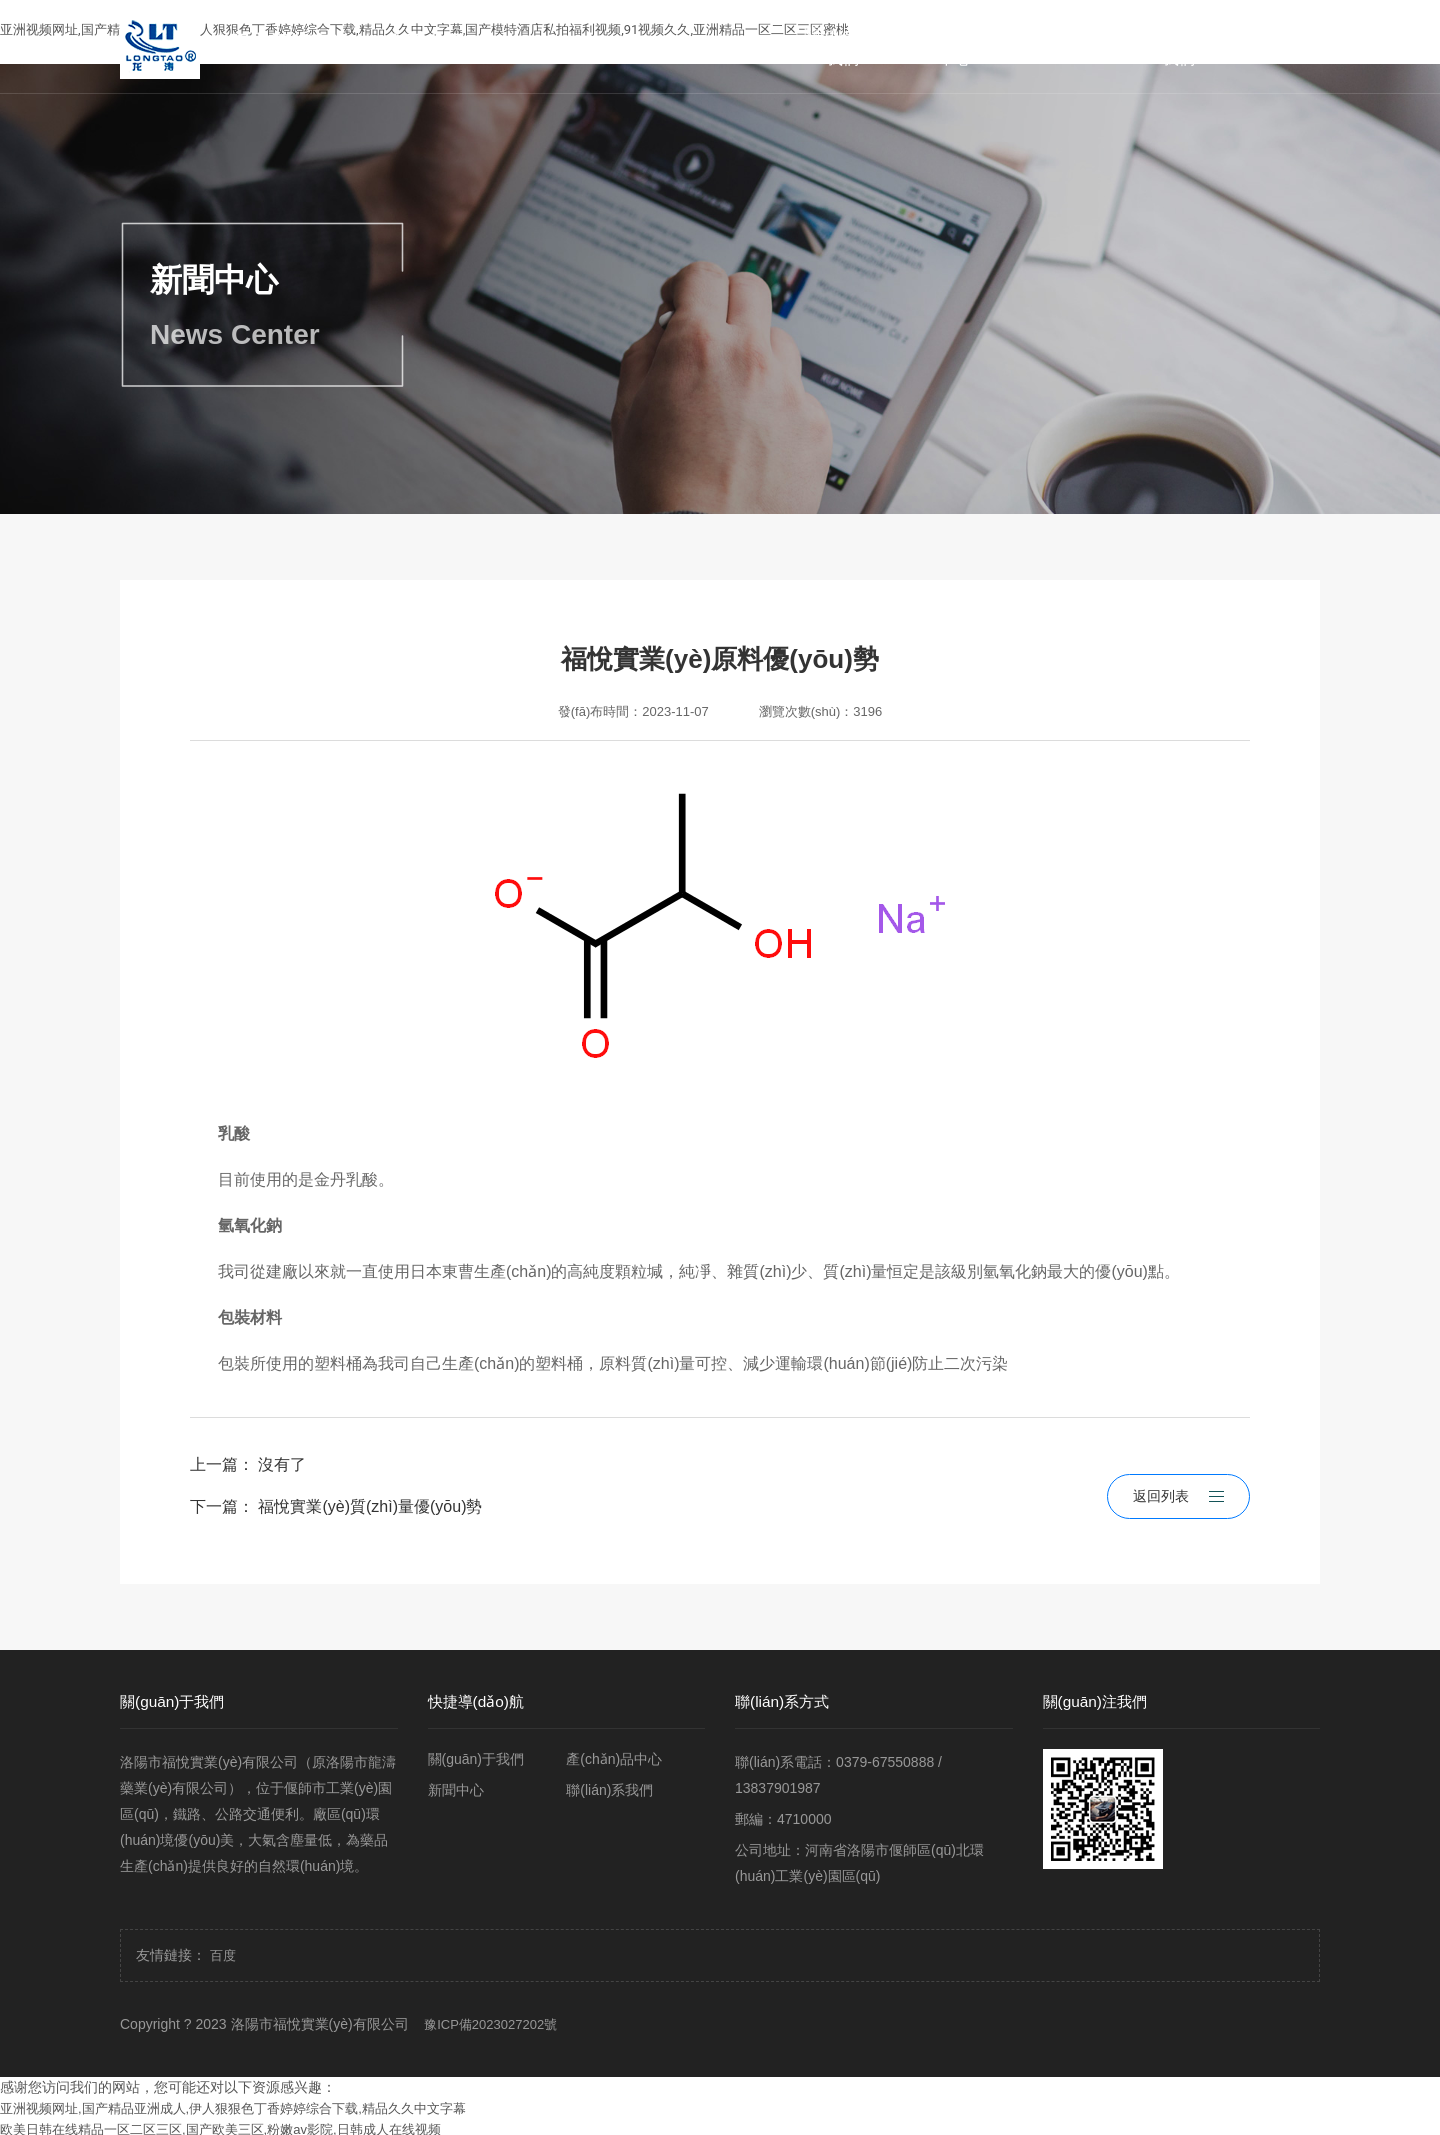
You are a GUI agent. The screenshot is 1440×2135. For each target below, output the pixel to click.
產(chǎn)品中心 (954, 46)
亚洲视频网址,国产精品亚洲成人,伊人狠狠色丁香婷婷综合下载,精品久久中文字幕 (233, 2103)
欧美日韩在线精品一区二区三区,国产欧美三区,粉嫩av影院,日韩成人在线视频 (220, 2124)
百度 (223, 1950)
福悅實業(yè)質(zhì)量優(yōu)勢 (370, 1506)
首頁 (731, 46)
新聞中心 (1067, 46)
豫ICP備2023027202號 (490, 2019)
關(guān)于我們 (843, 46)
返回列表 (1178, 1480)
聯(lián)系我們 (1179, 46)
